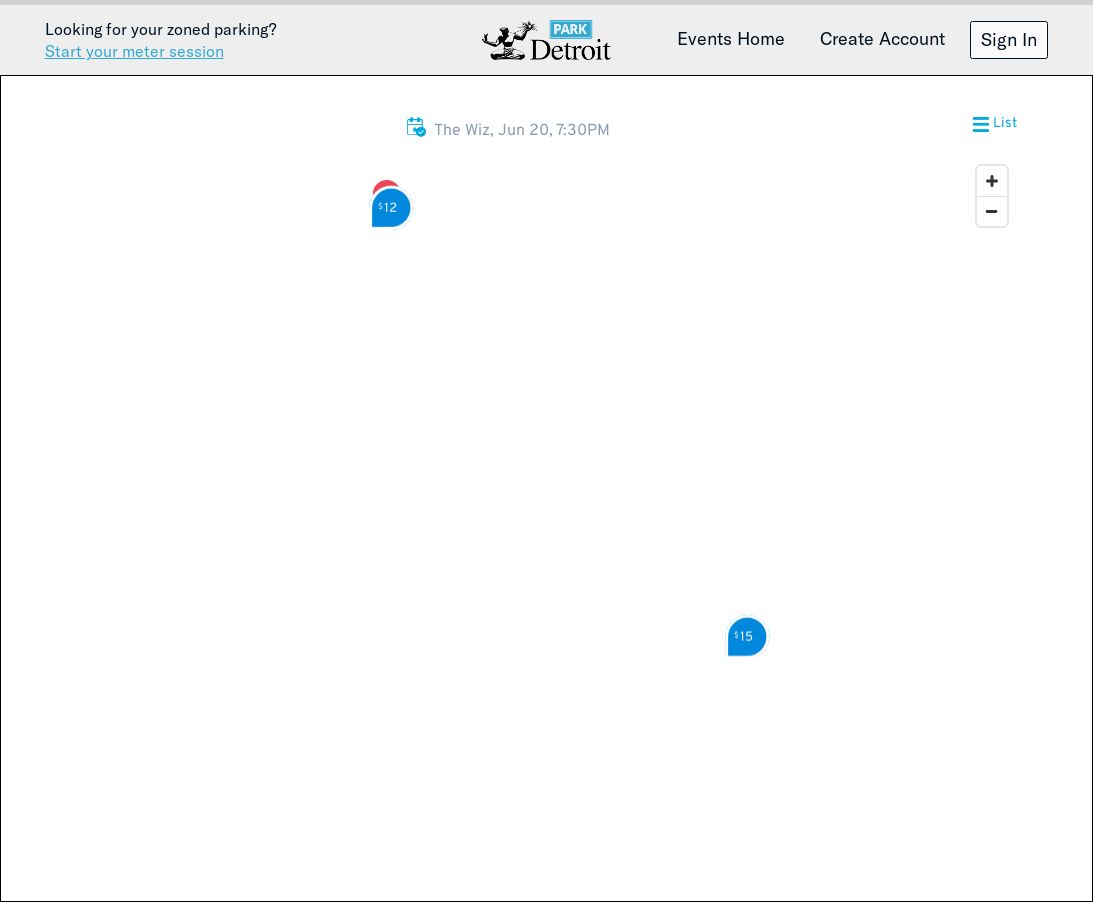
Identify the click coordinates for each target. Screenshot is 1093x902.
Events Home (731, 38)
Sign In (1009, 39)
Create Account (882, 38)
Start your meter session (134, 50)
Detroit (547, 40)
